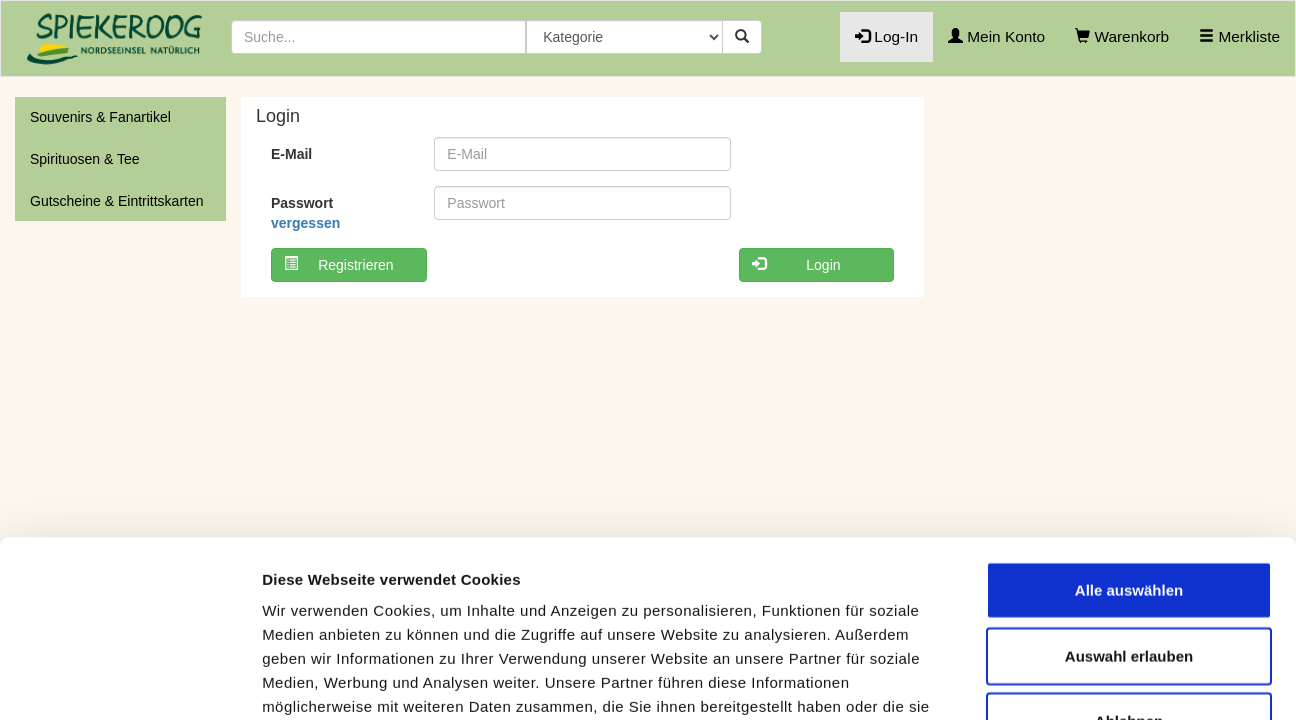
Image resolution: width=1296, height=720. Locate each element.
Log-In (886, 36)
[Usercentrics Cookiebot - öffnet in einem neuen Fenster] (129, 681)
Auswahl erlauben (1129, 479)
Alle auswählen (1129, 414)
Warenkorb (1122, 36)
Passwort (305, 213)
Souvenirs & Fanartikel (100, 117)
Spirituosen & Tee (84, 159)
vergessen (305, 223)
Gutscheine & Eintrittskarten (117, 201)
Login (796, 264)
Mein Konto (996, 36)
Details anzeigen (1072, 680)
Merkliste (1239, 36)
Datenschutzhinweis (405, 602)
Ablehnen (1129, 545)
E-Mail (291, 154)
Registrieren (339, 264)
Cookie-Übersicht (660, 602)
